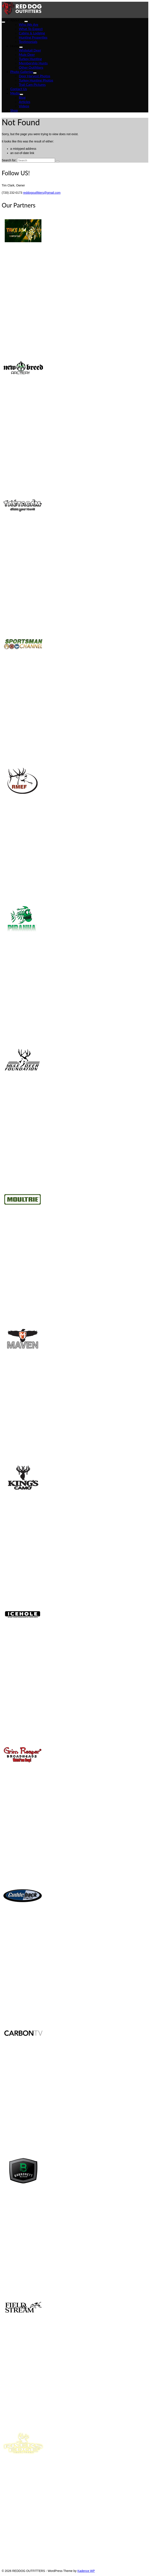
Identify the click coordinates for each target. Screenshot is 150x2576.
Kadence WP (86, 2571)
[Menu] (3, 22)
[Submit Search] (57, 161)
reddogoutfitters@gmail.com (42, 192)
